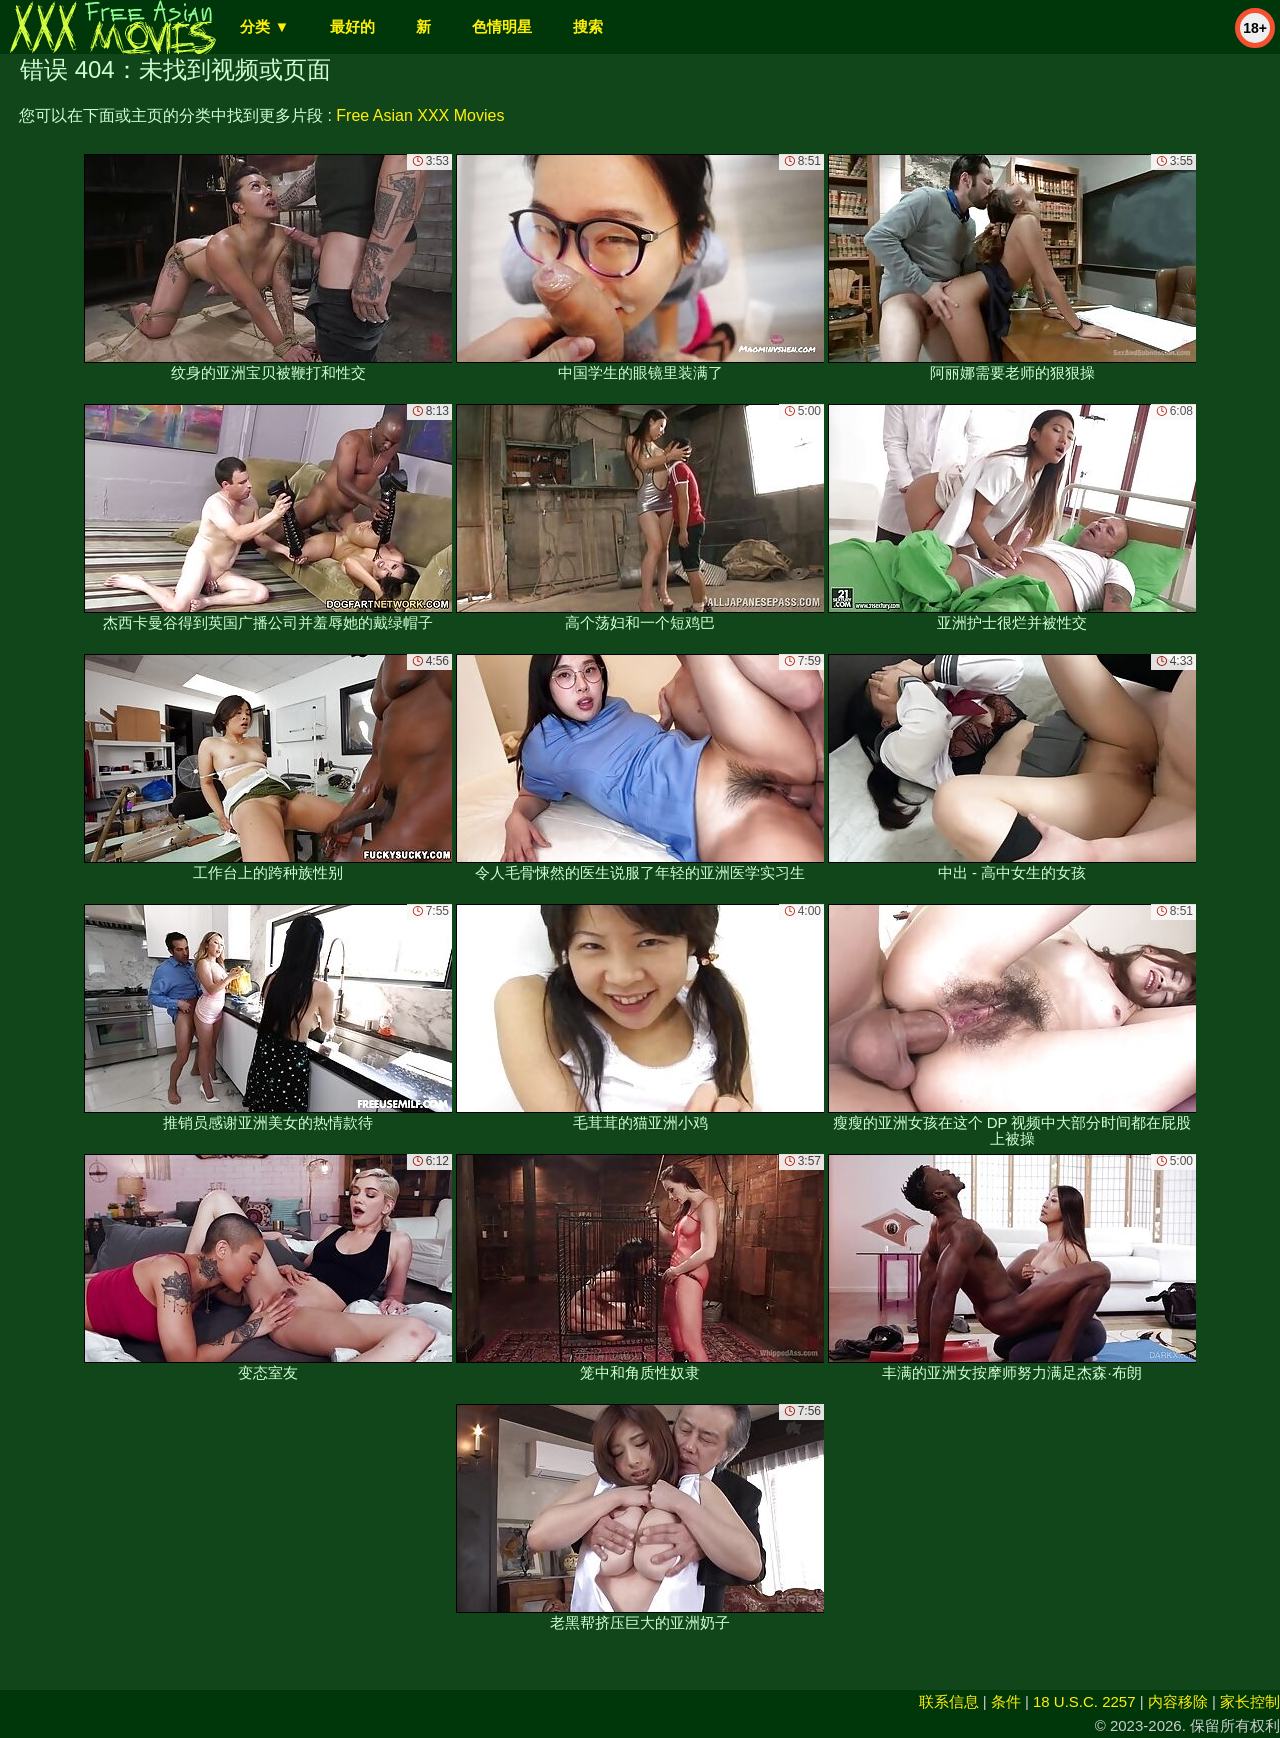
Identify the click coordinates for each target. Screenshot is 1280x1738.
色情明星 (502, 26)
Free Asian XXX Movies (420, 115)
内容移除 (1178, 1701)
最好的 (352, 26)
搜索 (588, 26)
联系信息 (949, 1701)
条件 (1006, 1701)
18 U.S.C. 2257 (1084, 1701)
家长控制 (1250, 1701)
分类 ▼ (264, 26)
